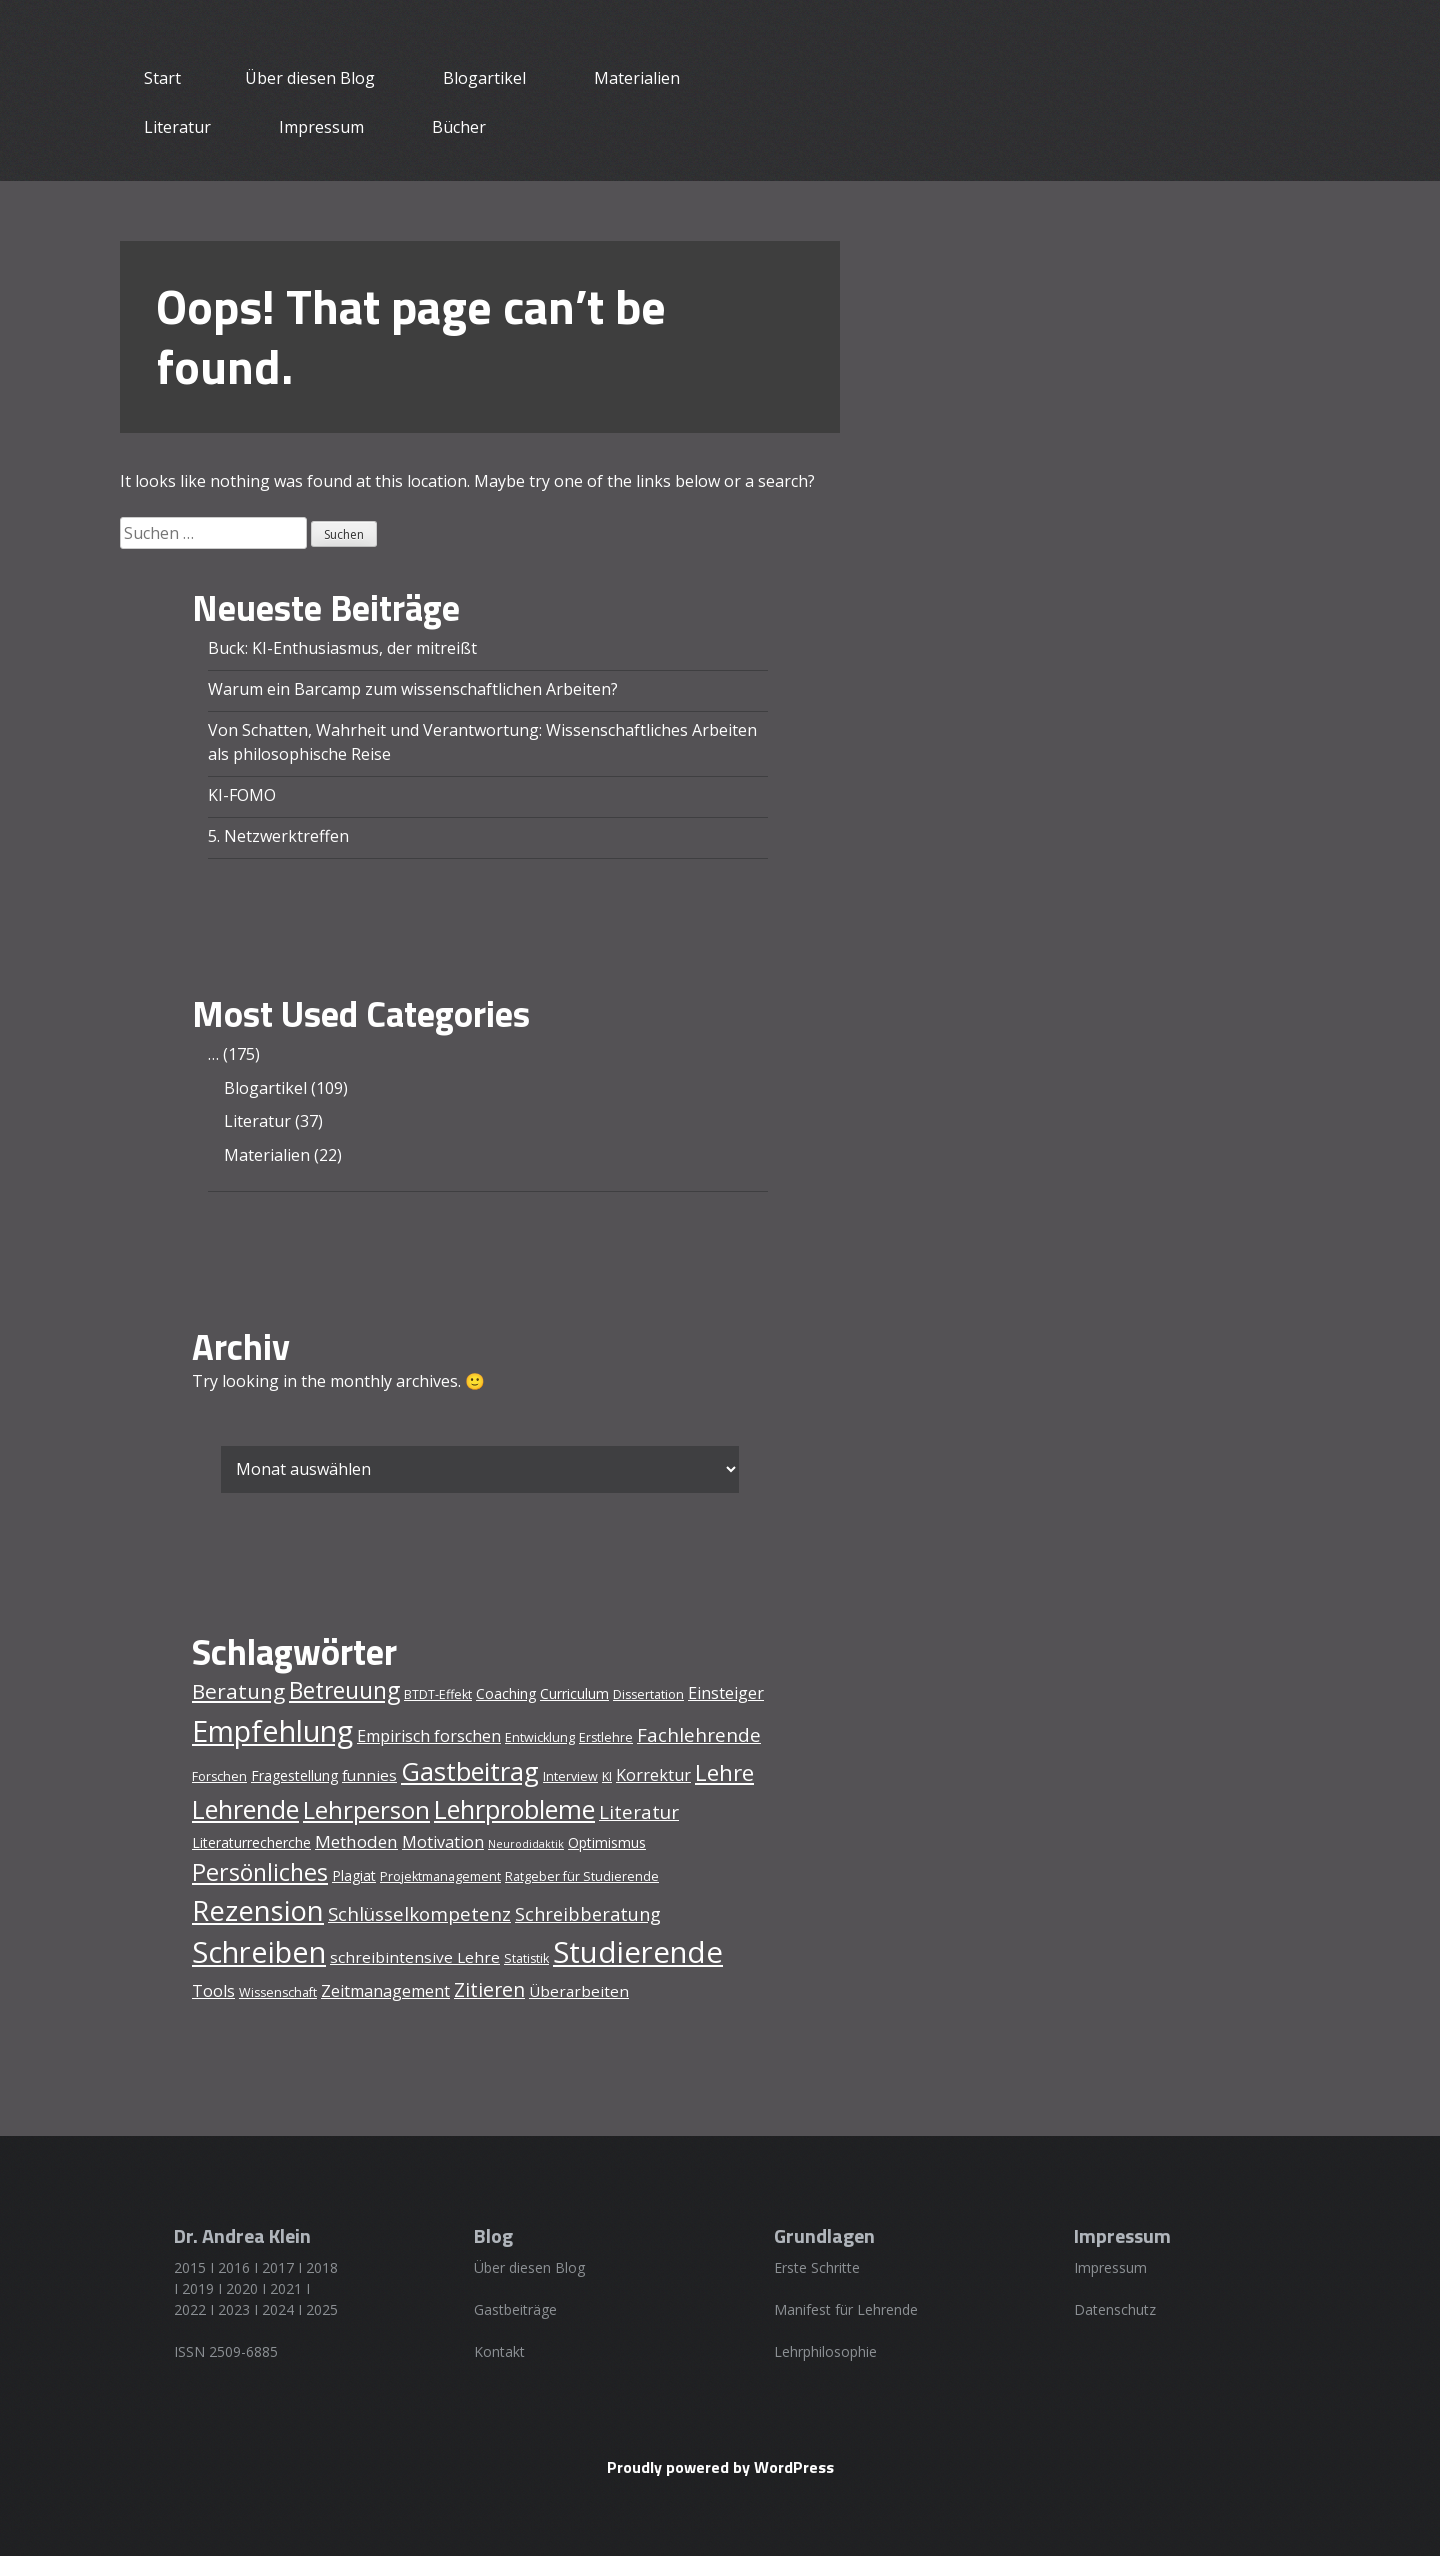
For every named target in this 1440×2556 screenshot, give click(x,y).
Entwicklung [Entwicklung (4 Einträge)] (540, 1737)
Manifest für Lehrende (846, 2309)
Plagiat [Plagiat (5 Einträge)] (354, 1875)
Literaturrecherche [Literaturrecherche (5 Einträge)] (251, 1842)
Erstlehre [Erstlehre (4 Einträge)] (606, 1737)
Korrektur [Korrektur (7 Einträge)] (653, 1775)
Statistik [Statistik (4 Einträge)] (526, 1958)
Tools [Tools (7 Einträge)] (213, 1991)
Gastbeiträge (515, 2309)
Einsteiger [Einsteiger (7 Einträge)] (726, 1693)
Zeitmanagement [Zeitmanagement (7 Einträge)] (385, 1991)
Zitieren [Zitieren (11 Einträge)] (489, 1989)
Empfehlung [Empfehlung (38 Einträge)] (272, 1730)
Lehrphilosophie (825, 2351)
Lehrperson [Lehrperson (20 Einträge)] (366, 1809)
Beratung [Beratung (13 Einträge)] (238, 1691)
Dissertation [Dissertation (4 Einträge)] (648, 1694)
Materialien (637, 78)
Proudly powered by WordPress (720, 2467)
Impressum (321, 127)
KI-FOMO (242, 795)
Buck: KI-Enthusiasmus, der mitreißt (342, 648)
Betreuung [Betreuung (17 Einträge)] (344, 1690)
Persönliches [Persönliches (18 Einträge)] (260, 1872)
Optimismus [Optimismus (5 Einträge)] (607, 1842)
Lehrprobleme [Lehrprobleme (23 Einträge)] (514, 1809)
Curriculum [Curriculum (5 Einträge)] (574, 1693)
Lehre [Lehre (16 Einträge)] (724, 1772)
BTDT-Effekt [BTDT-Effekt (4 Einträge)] (438, 1694)
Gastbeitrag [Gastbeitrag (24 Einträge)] (470, 1771)
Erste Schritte (817, 2267)
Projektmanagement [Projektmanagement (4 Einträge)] (440, 1876)
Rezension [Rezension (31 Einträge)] (258, 1910)
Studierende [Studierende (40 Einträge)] (638, 1952)
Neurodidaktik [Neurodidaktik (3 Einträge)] (526, 1844)
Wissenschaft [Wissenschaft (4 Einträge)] (278, 1992)
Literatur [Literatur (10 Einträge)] (639, 1812)
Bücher (459, 127)
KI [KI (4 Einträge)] (607, 1776)
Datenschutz (1115, 2309)
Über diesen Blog (310, 78)
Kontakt (499, 2351)
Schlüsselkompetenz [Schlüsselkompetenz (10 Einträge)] (419, 1914)
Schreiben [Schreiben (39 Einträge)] (259, 1952)
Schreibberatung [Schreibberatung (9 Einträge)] (588, 1914)
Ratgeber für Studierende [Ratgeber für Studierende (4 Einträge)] (582, 1876)
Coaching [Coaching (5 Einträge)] (506, 1693)
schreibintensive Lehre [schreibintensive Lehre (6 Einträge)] (415, 1957)
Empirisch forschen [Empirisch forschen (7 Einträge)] (429, 1736)
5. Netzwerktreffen (278, 836)
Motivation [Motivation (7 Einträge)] (443, 1842)
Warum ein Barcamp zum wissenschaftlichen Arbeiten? (413, 689)
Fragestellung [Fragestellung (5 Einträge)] (294, 1775)
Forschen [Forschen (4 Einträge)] (219, 1776)
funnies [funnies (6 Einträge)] (369, 1775)
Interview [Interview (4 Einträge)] (570, 1776)
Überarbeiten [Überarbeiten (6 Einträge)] (579, 1991)
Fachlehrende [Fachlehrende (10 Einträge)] (699, 1735)
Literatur (177, 127)
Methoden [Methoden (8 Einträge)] (356, 1841)
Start (162, 78)
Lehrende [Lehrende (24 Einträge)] (245, 1809)
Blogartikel (484, 78)
